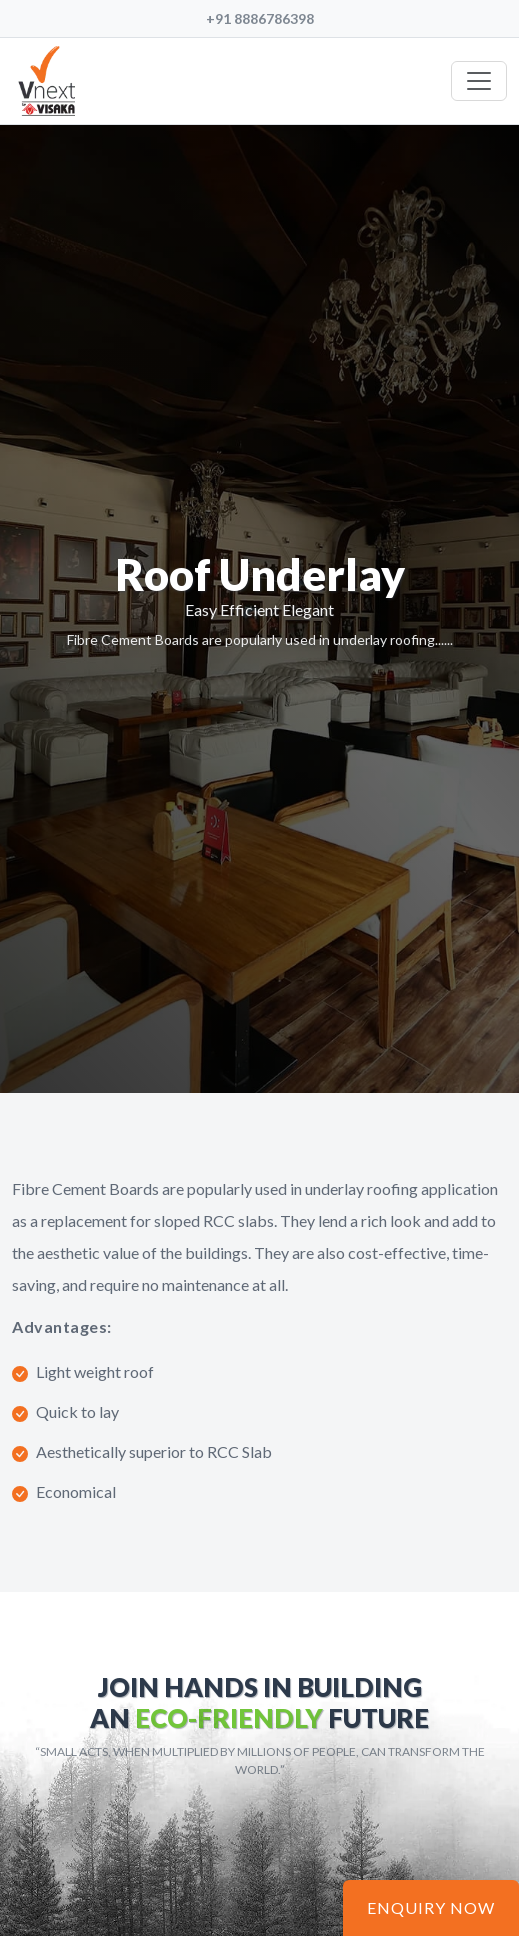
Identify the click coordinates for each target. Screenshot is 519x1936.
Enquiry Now (431, 1907)
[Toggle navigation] (479, 81)
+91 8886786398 (260, 18)
